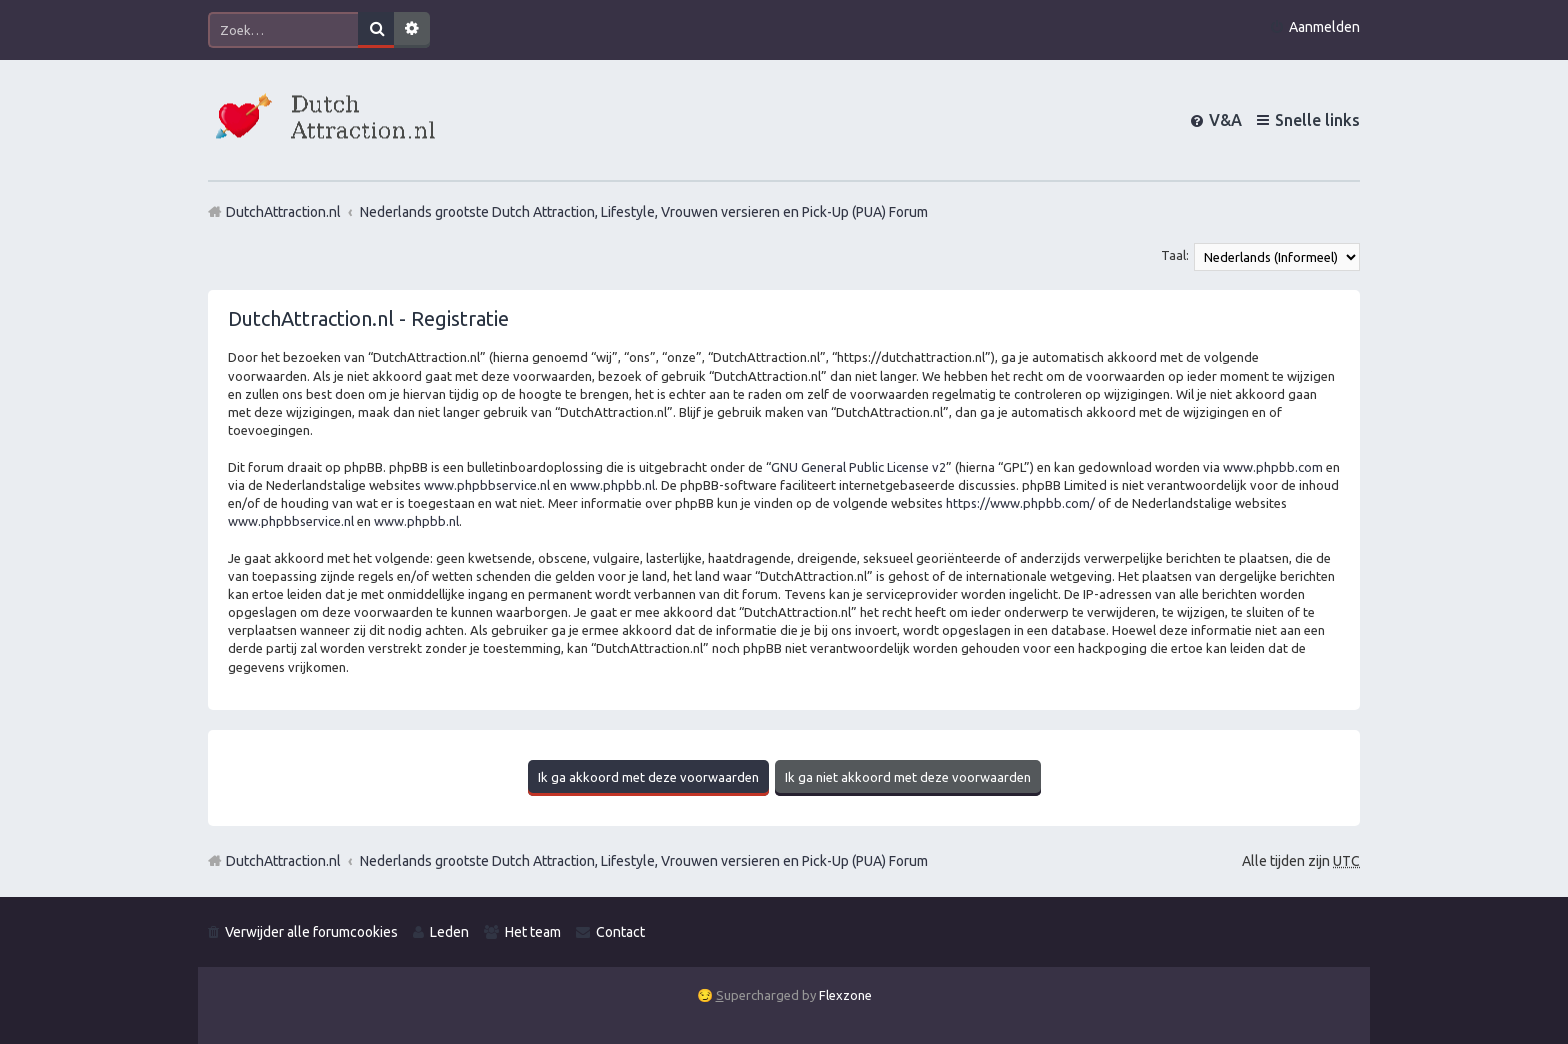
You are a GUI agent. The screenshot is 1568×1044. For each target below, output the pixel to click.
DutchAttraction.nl (283, 861)
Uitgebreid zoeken (412, 30)
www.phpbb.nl (612, 485)
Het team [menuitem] (533, 932)
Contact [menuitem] (620, 932)
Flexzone (845, 995)
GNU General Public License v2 (858, 467)
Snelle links (1317, 120)
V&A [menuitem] (1225, 120)
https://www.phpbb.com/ (1020, 503)
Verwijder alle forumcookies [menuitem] (311, 932)
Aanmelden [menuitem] (1324, 27)
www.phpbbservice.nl (487, 485)
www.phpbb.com (1273, 467)
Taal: (1175, 255)
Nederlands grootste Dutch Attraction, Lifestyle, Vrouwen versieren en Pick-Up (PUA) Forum (644, 861)
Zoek (376, 30)
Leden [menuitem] (449, 932)
